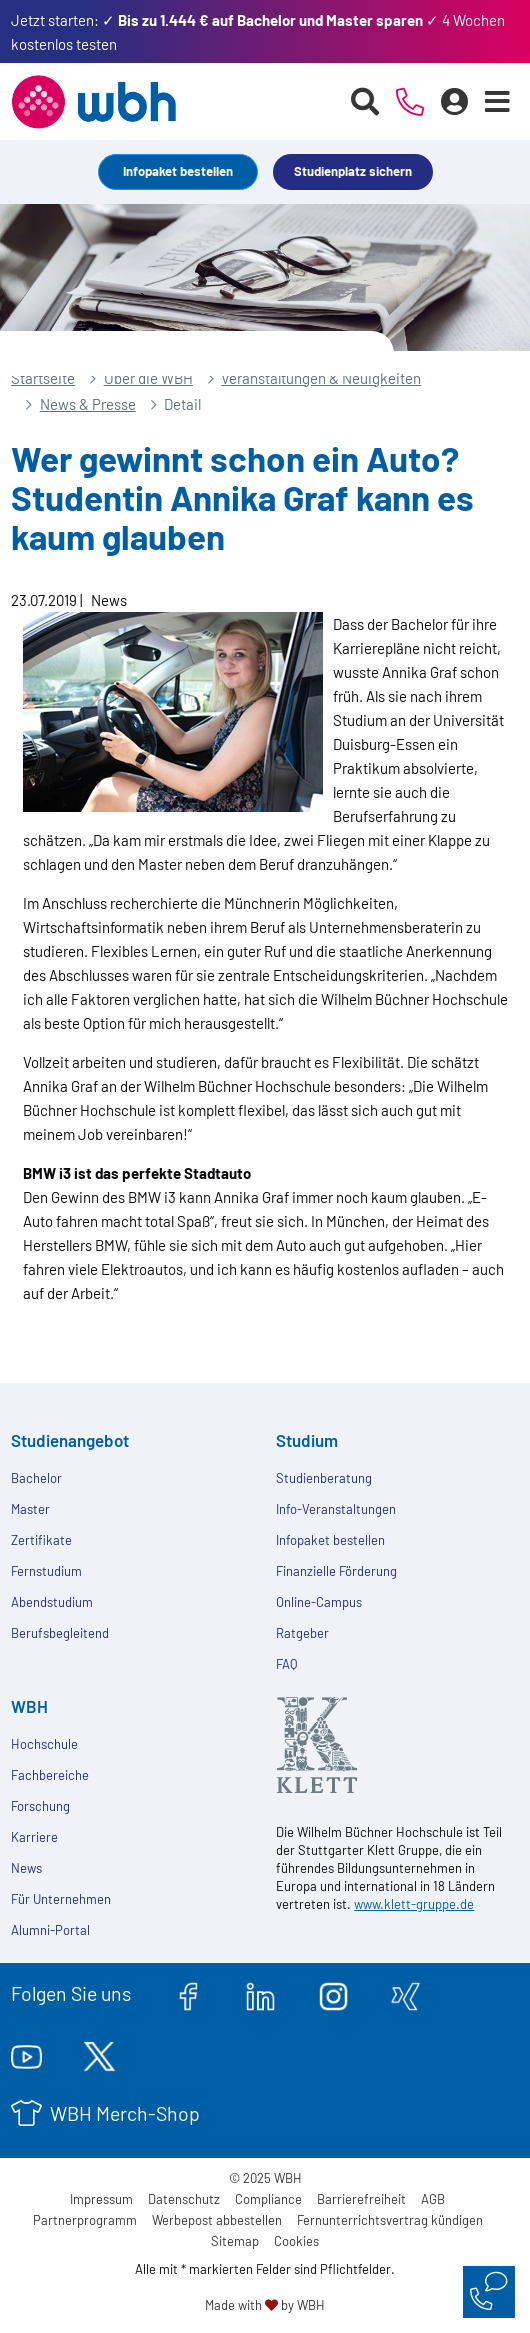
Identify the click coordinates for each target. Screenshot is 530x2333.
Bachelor (36, 1478)
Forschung (40, 1806)
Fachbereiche (50, 1775)
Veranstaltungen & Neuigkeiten (321, 378)
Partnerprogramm (85, 2220)
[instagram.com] (333, 1993)
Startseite (43, 378)
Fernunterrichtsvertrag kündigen (390, 2220)
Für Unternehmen (61, 1899)
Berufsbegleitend (60, 1633)
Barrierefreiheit (361, 2199)
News (26, 1868)
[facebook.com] (188, 1993)
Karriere (34, 1837)
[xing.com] (405, 1993)
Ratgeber (302, 1633)
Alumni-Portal (50, 1930)
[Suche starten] (365, 102)
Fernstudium (46, 1571)
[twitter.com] (99, 2053)
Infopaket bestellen (178, 171)
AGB (433, 2199)
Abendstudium (52, 1602)
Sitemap (235, 2241)
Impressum (101, 2199)
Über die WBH (148, 378)
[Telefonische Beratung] (410, 102)
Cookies (296, 2241)
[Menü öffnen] (498, 102)
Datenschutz (184, 2199)
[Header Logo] (93, 102)
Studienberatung (324, 1478)
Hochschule (44, 1744)
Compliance (268, 2199)
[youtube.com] (26, 2053)
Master (30, 1509)
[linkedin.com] (260, 1993)
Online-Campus (319, 1602)
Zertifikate (41, 1540)
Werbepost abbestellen (217, 2220)
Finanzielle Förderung (336, 1571)
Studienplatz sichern (353, 171)
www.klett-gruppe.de (414, 1904)
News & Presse (88, 404)
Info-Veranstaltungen (336, 1509)
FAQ (286, 1664)
